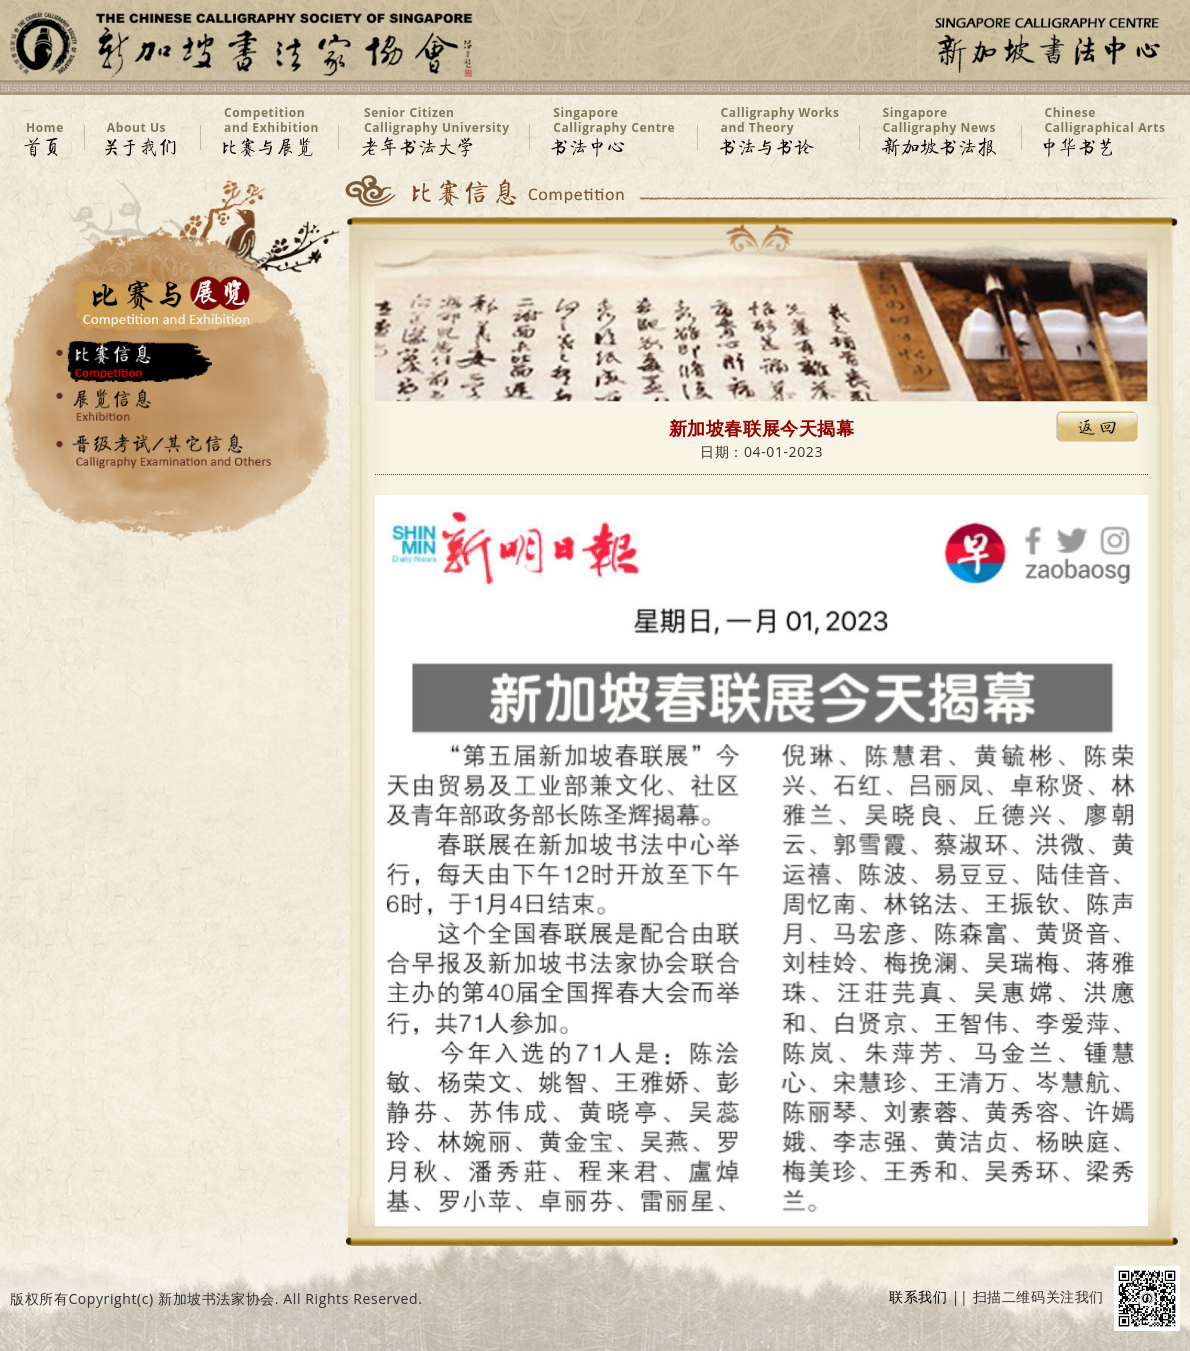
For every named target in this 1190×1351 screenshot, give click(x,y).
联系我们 (918, 1297)
